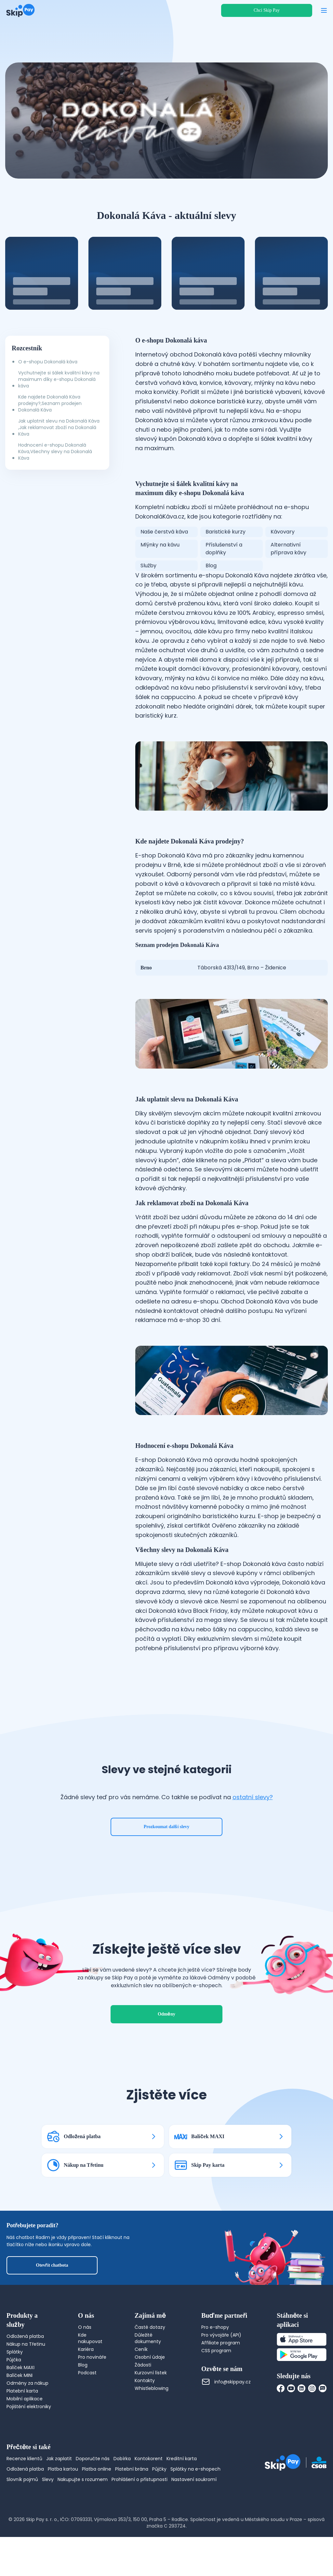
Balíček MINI (20, 2375)
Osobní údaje (150, 2357)
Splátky (15, 2352)
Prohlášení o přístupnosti (139, 2479)
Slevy (48, 2479)
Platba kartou (63, 2469)
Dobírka (122, 2458)
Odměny (166, 2014)
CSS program (216, 2350)
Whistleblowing (151, 2388)
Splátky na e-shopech (195, 2469)
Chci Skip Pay (267, 10)
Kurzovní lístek (151, 2372)
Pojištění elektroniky (29, 2406)
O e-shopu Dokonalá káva (47, 361)
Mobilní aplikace (25, 2398)
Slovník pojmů (22, 2479)
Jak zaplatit (59, 2458)
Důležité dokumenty (148, 2338)
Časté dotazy (150, 2327)
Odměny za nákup (27, 2383)
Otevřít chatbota (52, 2265)
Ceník (141, 2349)
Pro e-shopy (215, 2327)
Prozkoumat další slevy (167, 1826)
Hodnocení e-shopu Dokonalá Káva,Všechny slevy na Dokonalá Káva (55, 451)
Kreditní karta (181, 2458)
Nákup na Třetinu (26, 2344)
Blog (82, 2365)
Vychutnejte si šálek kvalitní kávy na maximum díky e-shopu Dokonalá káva (59, 379)
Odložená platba (25, 2336)
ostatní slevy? (253, 1797)
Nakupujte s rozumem (83, 2479)
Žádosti (143, 2365)
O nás (84, 2327)
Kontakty (145, 2380)
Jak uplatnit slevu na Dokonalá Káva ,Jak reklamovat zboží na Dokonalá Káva (59, 427)
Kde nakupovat (90, 2338)
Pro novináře (92, 2357)
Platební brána (131, 2469)
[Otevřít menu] (324, 10)
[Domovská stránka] (20, 10)
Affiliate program (220, 2343)
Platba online (96, 2469)
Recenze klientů (24, 2458)
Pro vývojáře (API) (221, 2335)
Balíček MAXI (20, 2367)
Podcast (87, 2372)
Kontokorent (149, 2458)
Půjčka (14, 2359)
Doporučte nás (93, 2458)
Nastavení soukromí (194, 2479)
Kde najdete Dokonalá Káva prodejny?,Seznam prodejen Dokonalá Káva (50, 403)
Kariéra (86, 2349)
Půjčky (159, 2469)
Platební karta (22, 2391)
